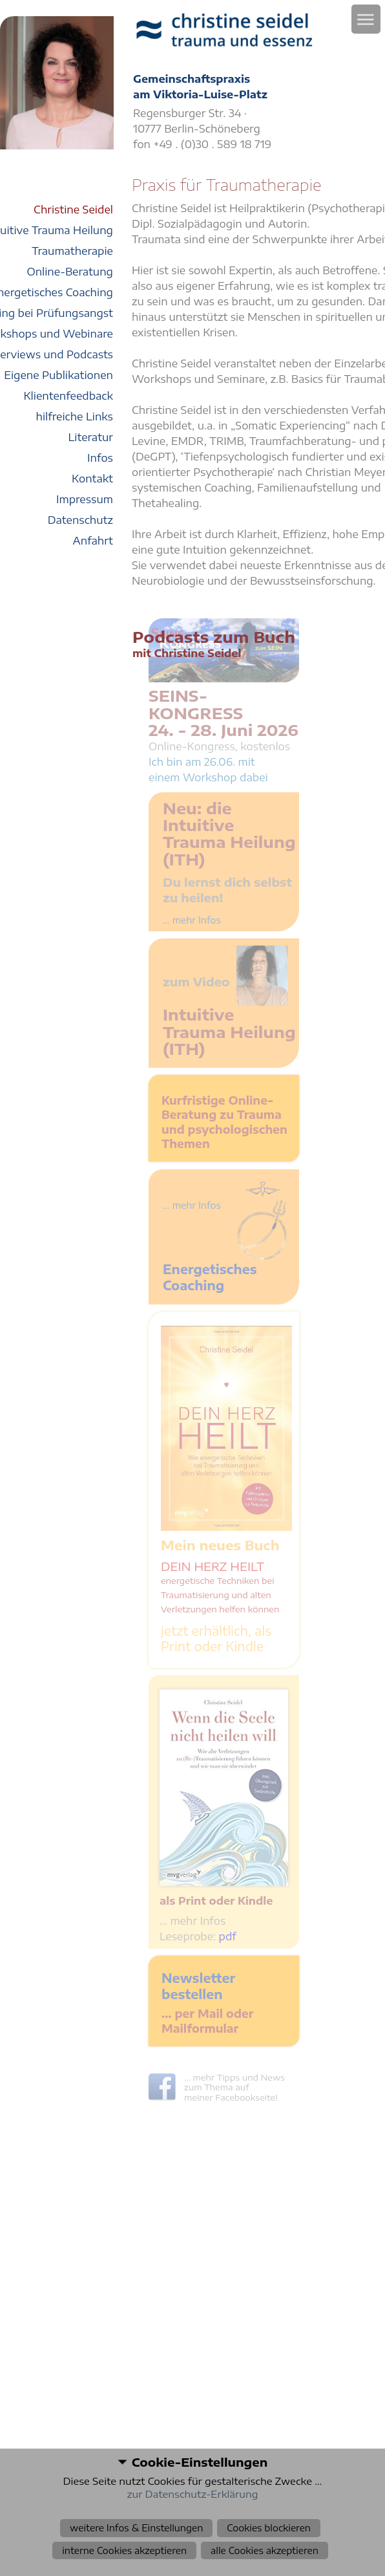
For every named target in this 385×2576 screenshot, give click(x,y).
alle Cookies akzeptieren (264, 2550)
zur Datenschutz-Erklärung (192, 2494)
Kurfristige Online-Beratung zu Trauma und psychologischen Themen (224, 1122)
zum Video (196, 981)
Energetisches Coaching (210, 1277)
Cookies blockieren (269, 2527)
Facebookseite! (246, 2097)
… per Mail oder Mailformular (207, 2020)
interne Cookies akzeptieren (124, 2550)
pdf (227, 1936)
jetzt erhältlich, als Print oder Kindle (216, 1638)
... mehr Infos (192, 920)
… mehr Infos (192, 1920)
